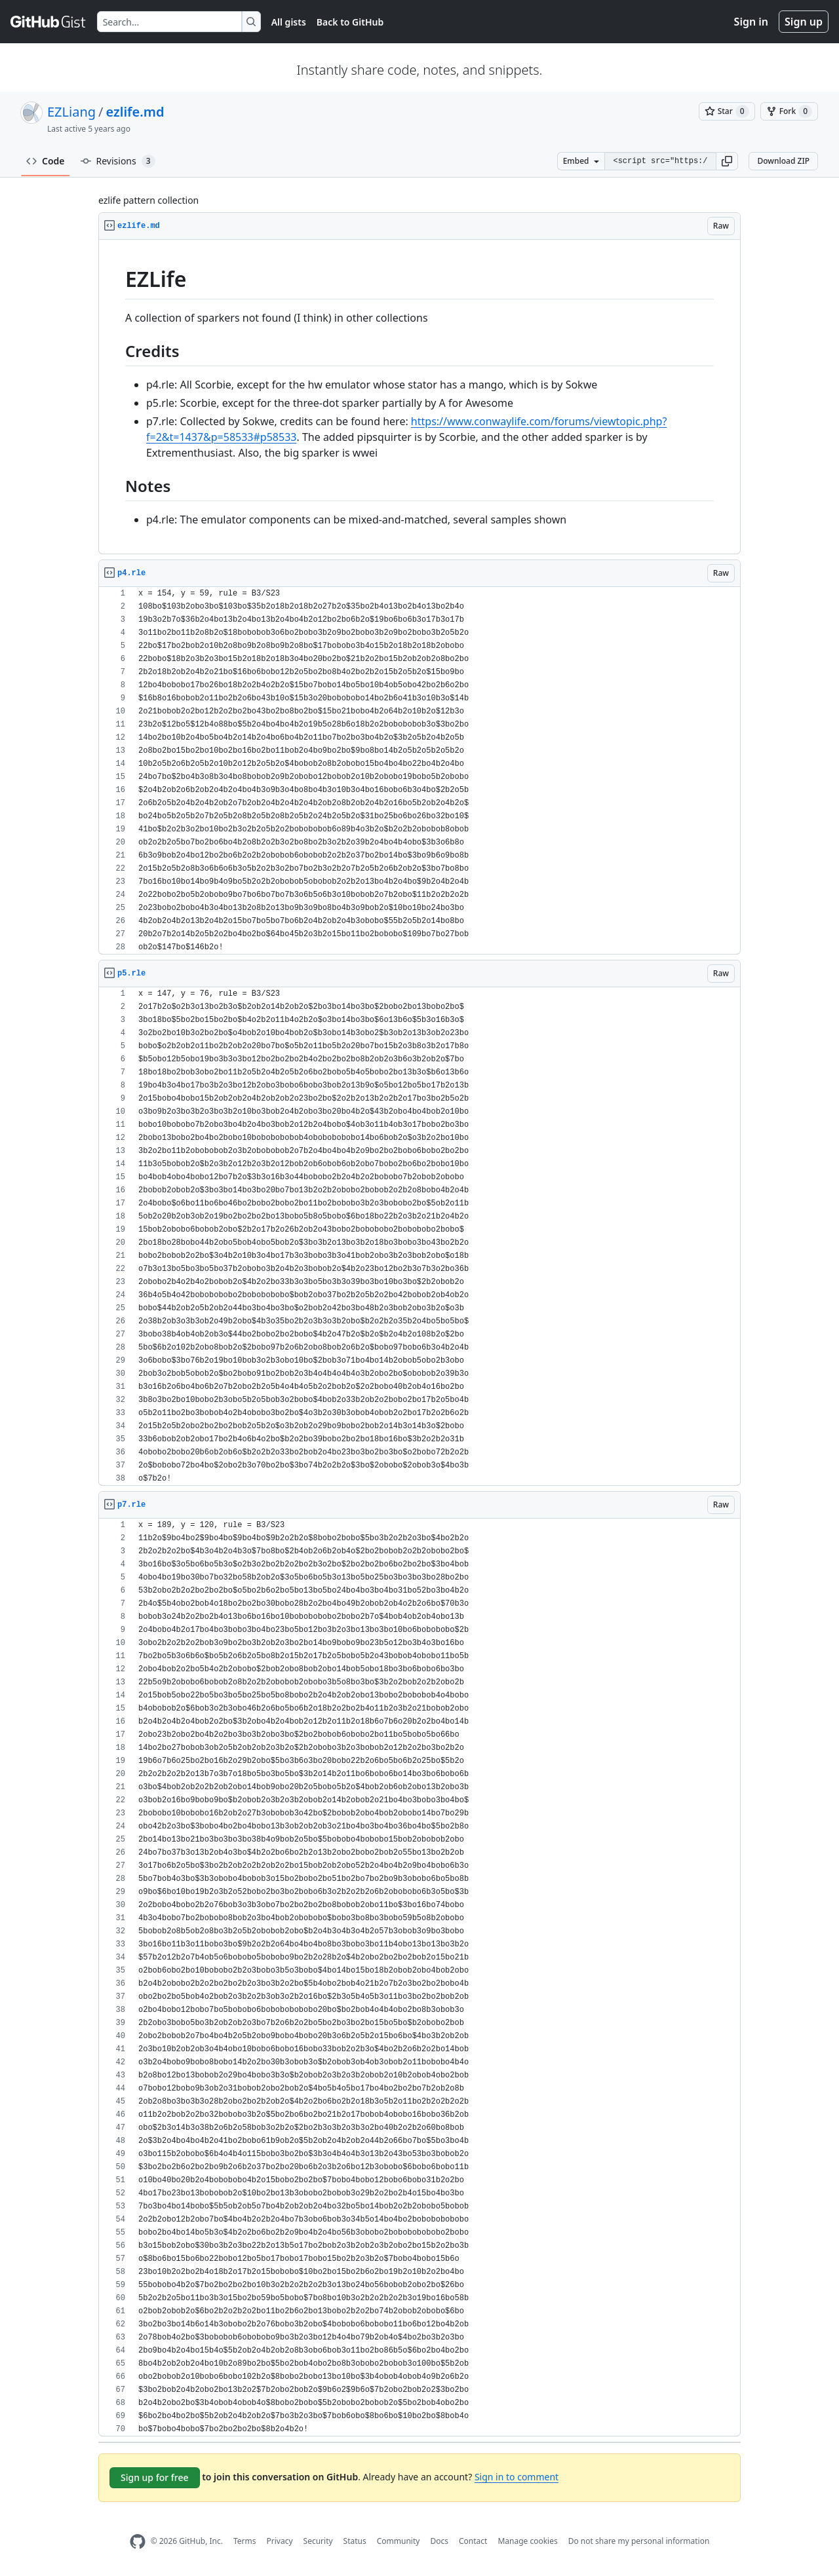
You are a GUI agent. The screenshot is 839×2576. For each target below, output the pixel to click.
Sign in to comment (516, 2477)
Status (354, 2541)
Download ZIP (783, 160)
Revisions (118, 161)
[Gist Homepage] (48, 21)
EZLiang (71, 112)
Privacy (280, 2541)
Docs (439, 2541)
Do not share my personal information (639, 2541)
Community (398, 2541)
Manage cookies (527, 2541)
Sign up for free (155, 2477)
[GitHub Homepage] (138, 2541)
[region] (419, 397)
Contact (473, 2541)
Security (318, 2541)
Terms (244, 2541)
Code (45, 161)
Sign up (804, 21)
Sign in (751, 21)
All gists (288, 22)
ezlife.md (135, 112)
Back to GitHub (350, 22)
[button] (727, 161)
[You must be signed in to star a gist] (727, 111)
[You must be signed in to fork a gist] (789, 111)
